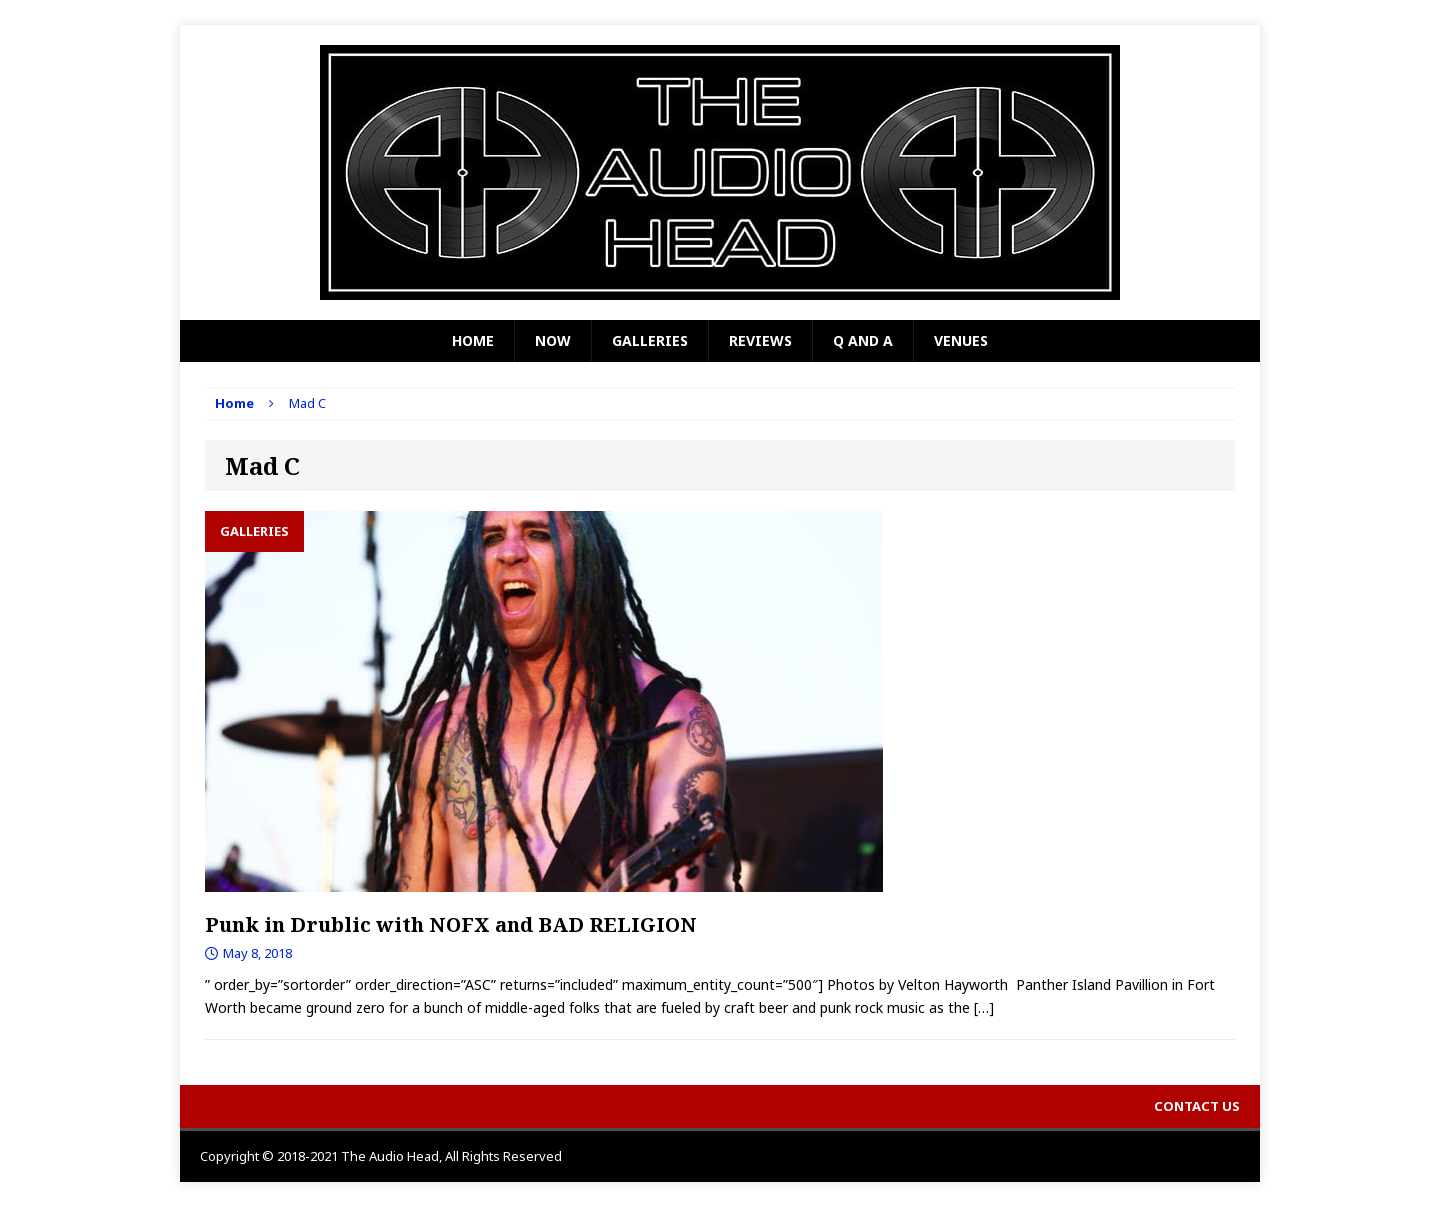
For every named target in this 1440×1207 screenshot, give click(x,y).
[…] (984, 1007)
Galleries (650, 340)
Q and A (863, 340)
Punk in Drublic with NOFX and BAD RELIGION (451, 924)
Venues (961, 340)
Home (473, 340)
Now (553, 340)
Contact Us (1197, 1106)
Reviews (760, 340)
